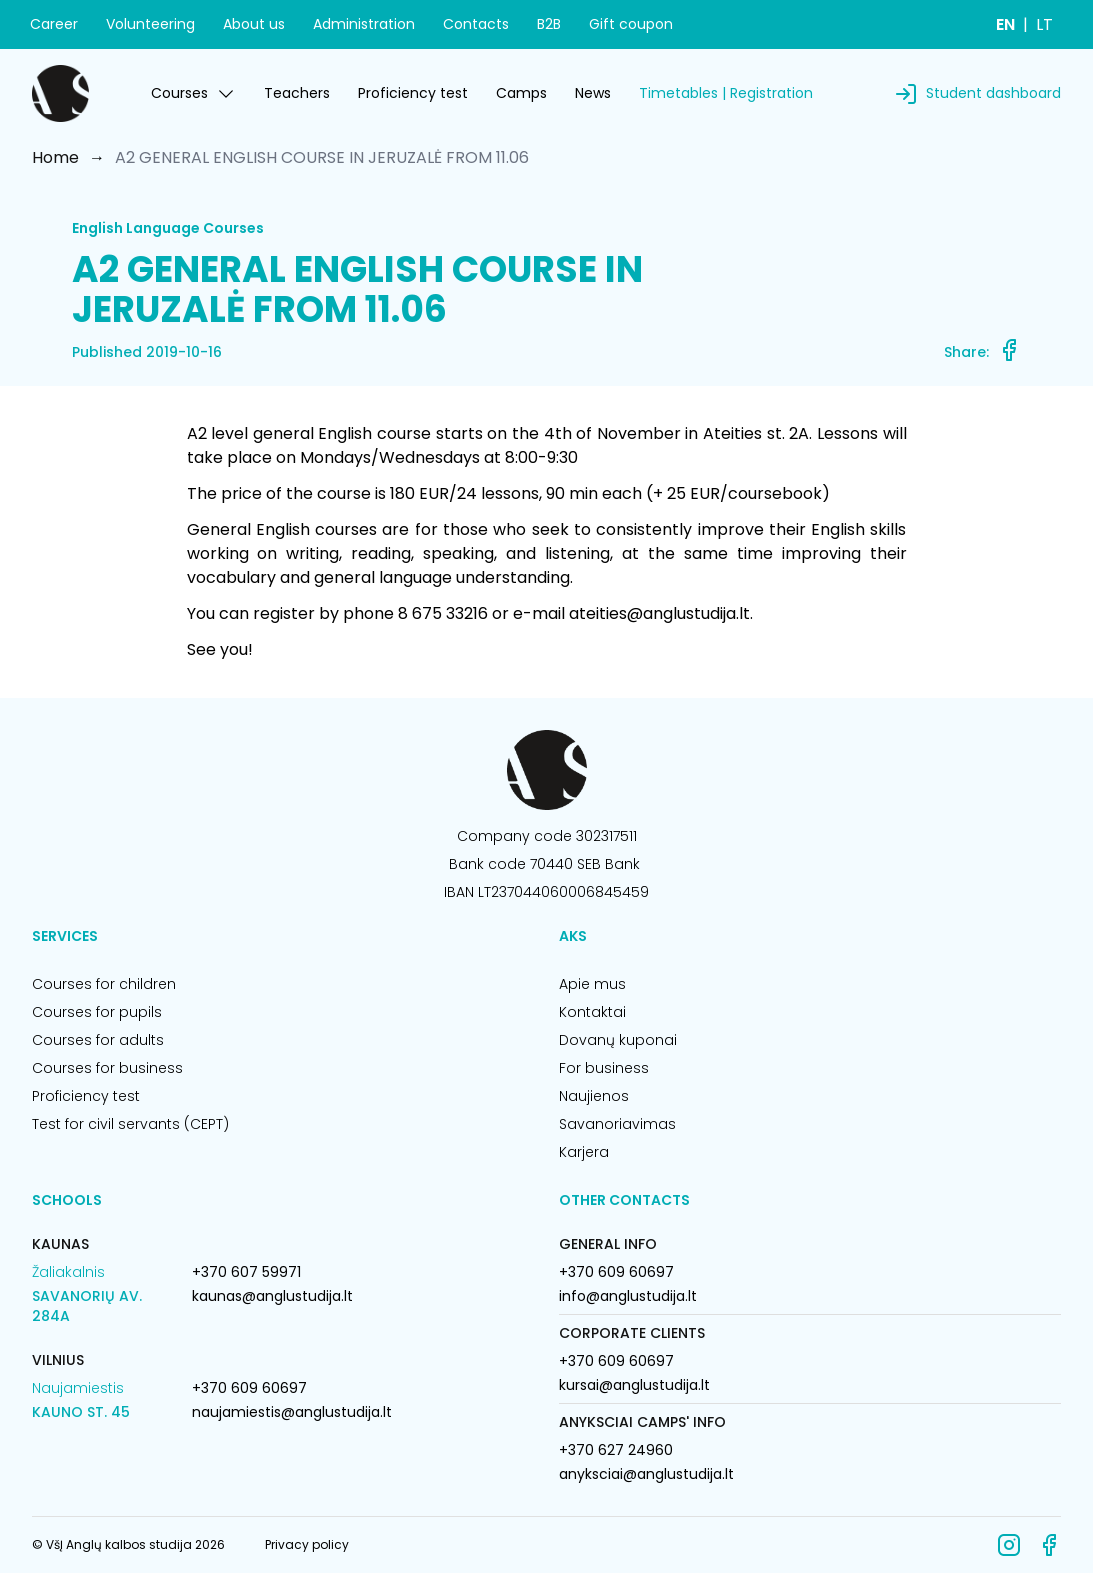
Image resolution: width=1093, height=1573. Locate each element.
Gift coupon (631, 24)
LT (1044, 24)
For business (604, 1068)
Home (55, 157)
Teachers (297, 93)
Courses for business (107, 1068)
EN (1005, 24)
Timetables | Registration (726, 93)
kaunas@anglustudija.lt (272, 1296)
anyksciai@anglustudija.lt (646, 1474)
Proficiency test (413, 93)
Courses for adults (98, 1040)
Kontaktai (592, 1012)
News (593, 93)
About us (254, 24)
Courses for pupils (97, 1012)
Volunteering (150, 24)
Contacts (476, 24)
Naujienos (594, 1096)
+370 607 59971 (246, 1272)
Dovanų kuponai (618, 1040)
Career (54, 24)
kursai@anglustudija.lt (634, 1385)
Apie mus (592, 984)
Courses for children (104, 984)
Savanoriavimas (617, 1124)
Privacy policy (307, 1544)
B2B (549, 24)
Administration (364, 24)
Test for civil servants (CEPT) (130, 1124)
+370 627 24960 (616, 1450)
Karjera (584, 1152)
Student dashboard (993, 93)
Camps (521, 93)
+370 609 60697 (249, 1388)
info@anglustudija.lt (628, 1296)
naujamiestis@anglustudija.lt (292, 1412)
